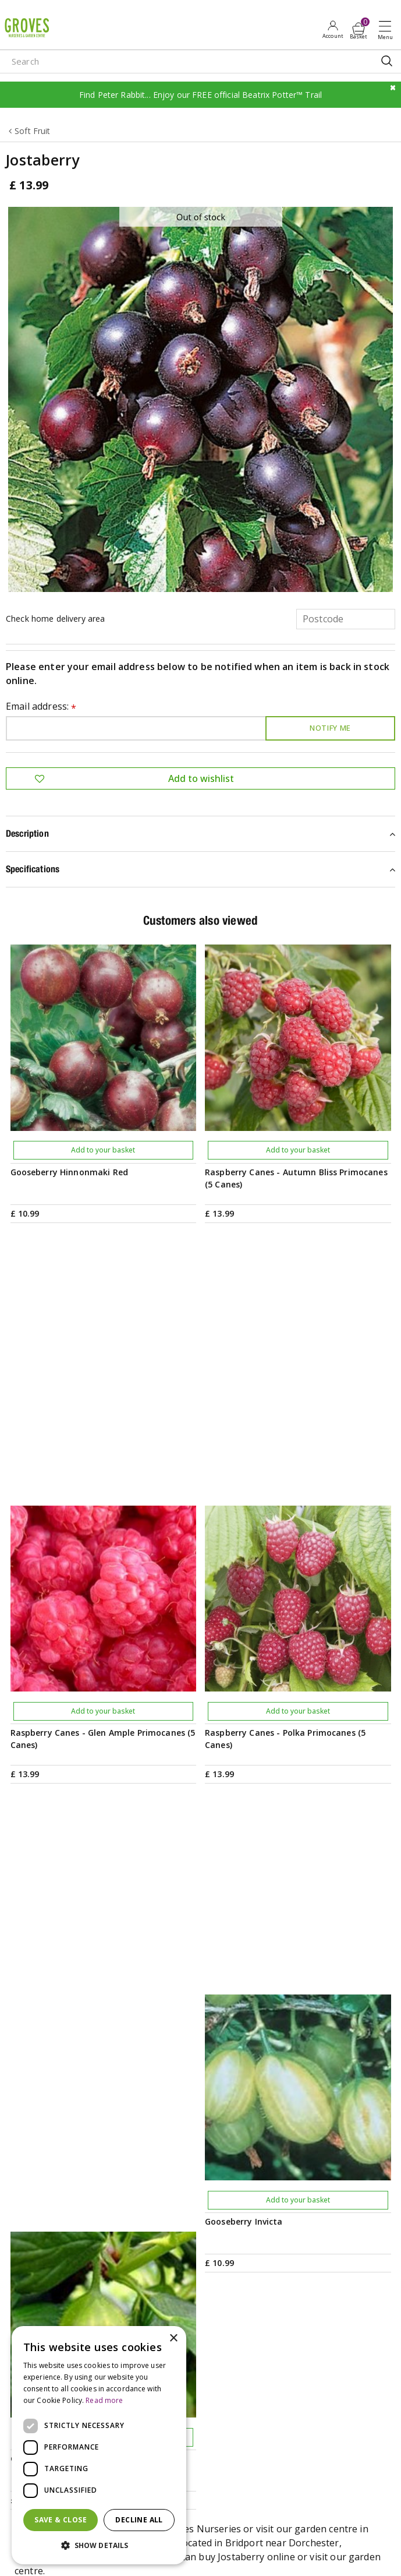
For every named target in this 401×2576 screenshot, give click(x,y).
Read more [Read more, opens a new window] (104, 2400)
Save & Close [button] (60, 2520)
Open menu (387, 29)
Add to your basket (103, 1150)
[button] (99, 2546)
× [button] (173, 2338)
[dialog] (99, 2445)
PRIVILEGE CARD (200, 2098)
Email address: (41, 707)
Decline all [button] (138, 2520)
